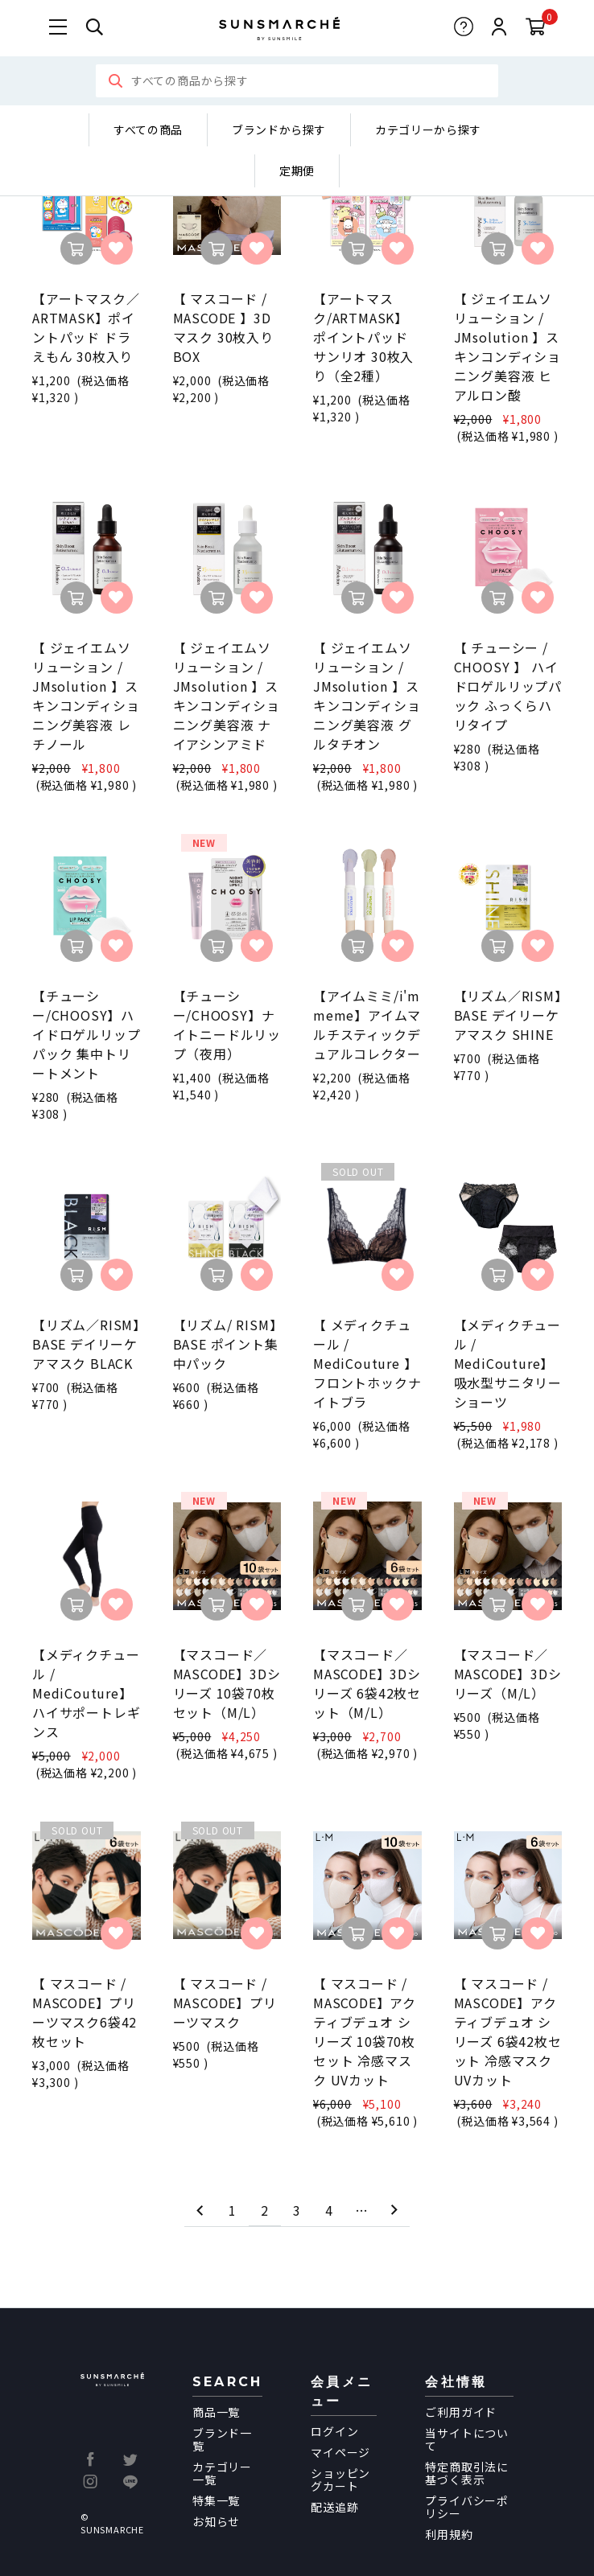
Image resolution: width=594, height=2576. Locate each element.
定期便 (297, 170)
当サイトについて (467, 2439)
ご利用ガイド (461, 2412)
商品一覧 (216, 2412)
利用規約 (448, 2534)
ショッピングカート (340, 2479)
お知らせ (216, 2521)
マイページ (340, 2452)
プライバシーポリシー (467, 2506)
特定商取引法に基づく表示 (467, 2473)
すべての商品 (148, 129)
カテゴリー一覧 (222, 2473)
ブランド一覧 (222, 2439)
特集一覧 (216, 2500)
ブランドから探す (279, 129)
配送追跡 (334, 2507)
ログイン (334, 2431)
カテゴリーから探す (428, 129)
